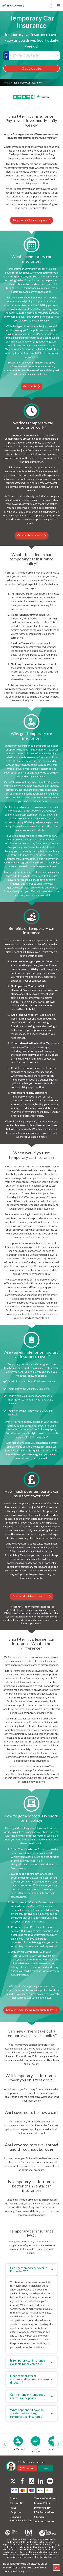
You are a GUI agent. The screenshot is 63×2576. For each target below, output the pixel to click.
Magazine (16, 2512)
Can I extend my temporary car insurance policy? (27, 2396)
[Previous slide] (5, 2444)
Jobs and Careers (44, 2521)
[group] (18, 2444)
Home (6, 82)
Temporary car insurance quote (32, 220)
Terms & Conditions (46, 2498)
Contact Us (16, 2502)
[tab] (31, 2308)
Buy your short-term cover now (31, 1596)
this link (29, 2571)
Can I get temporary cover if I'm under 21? (28, 2269)
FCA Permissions (44, 2512)
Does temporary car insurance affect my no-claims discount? (29, 2379)
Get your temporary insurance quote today (31, 2010)
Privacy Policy (42, 2507)
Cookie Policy (42, 2502)
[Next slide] (58, 2444)
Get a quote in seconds (31, 535)
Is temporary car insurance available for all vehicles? (27, 2362)
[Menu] (58, 5)
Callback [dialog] (46, 2468)
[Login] (51, 5)
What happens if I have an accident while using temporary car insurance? (27, 2413)
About (13, 2498)
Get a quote (31, 68)
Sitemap (39, 2516)
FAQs (13, 2507)
